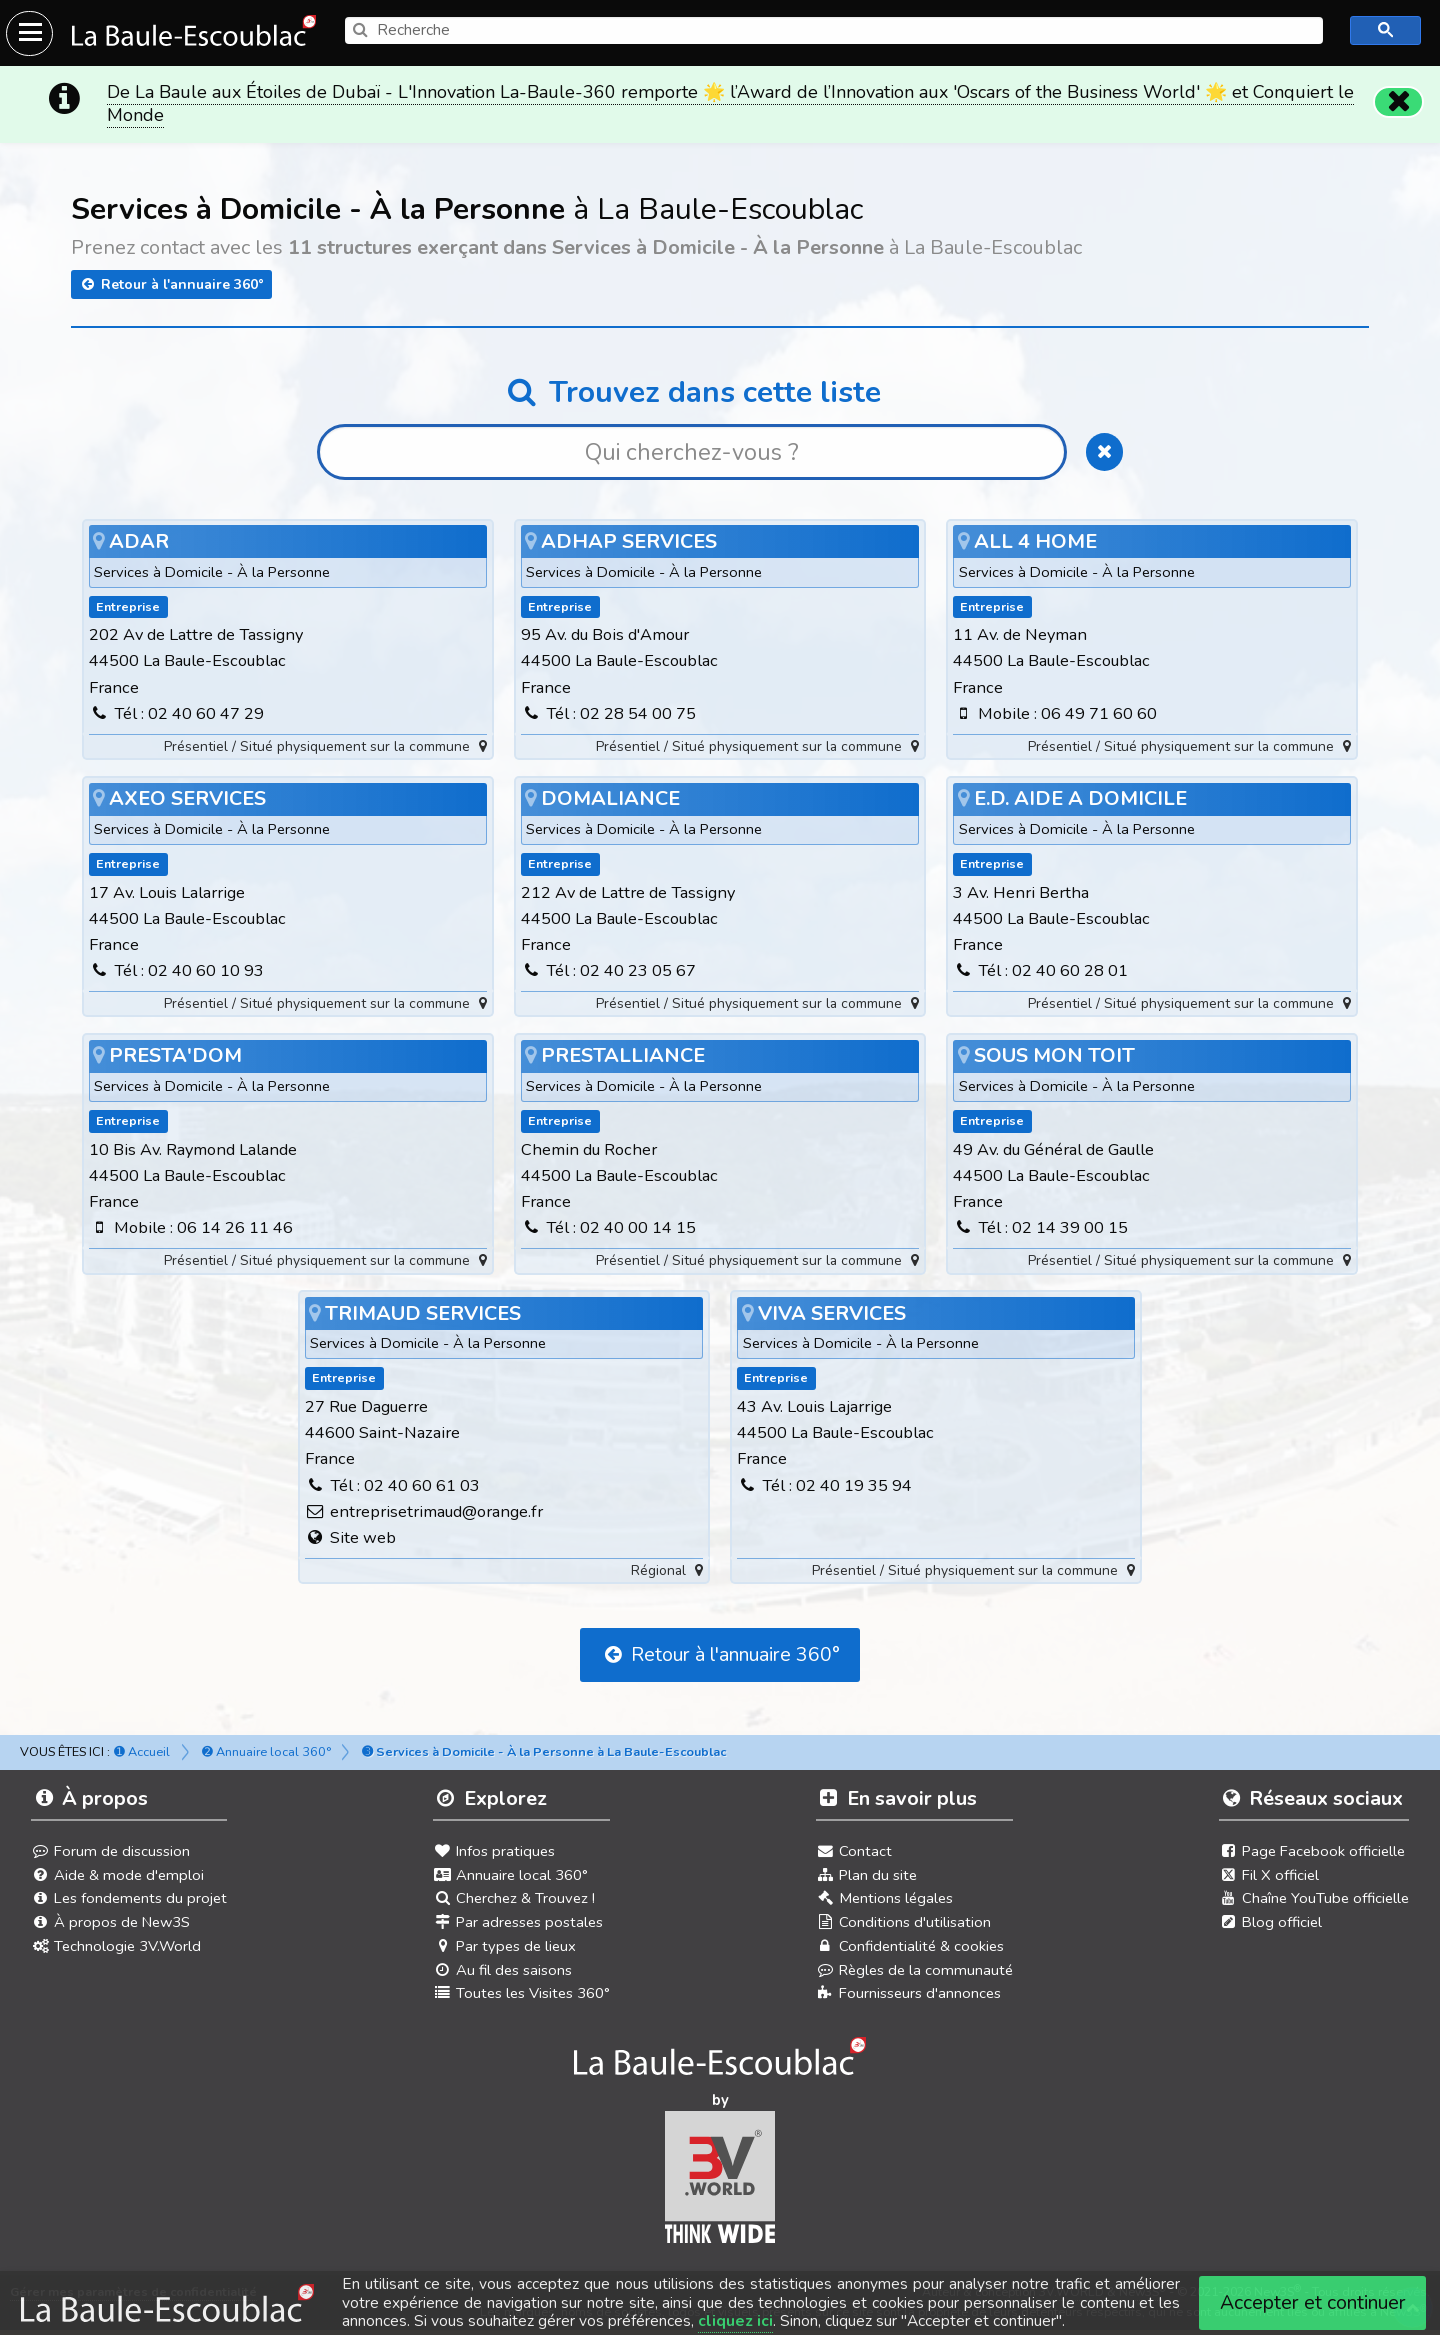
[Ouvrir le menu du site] (29, 33)
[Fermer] (1396, 98)
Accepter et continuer (1313, 2302)
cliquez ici (735, 2321)
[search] (833, 30)
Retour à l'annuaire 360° (171, 282)
